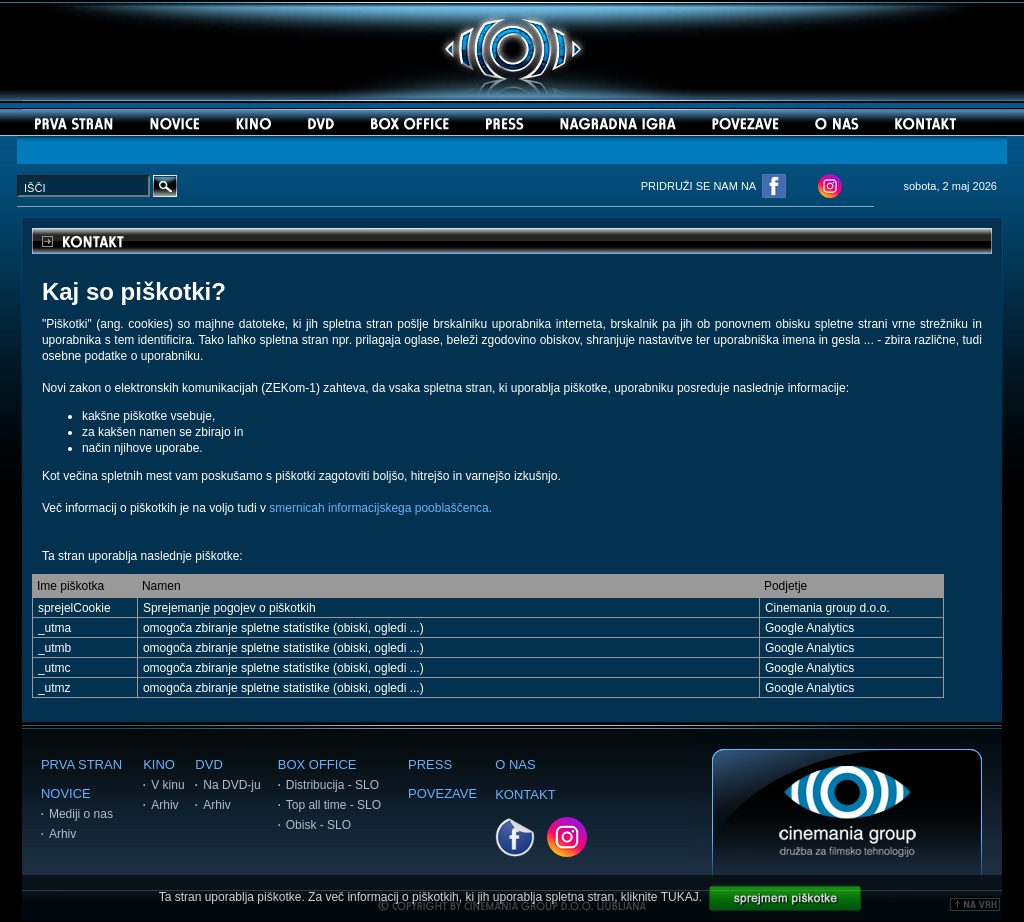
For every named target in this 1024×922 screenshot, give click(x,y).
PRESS (430, 764)
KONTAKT (525, 794)
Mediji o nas (81, 814)
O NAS (515, 764)
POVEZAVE (442, 793)
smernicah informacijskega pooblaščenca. (380, 508)
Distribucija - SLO (332, 785)
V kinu (167, 785)
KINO (159, 764)
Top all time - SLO (333, 805)
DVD (208, 764)
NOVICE (66, 793)
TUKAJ (680, 897)
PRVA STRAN (81, 764)
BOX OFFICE (317, 764)
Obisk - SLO (318, 825)
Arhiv (62, 834)
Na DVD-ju (231, 785)
